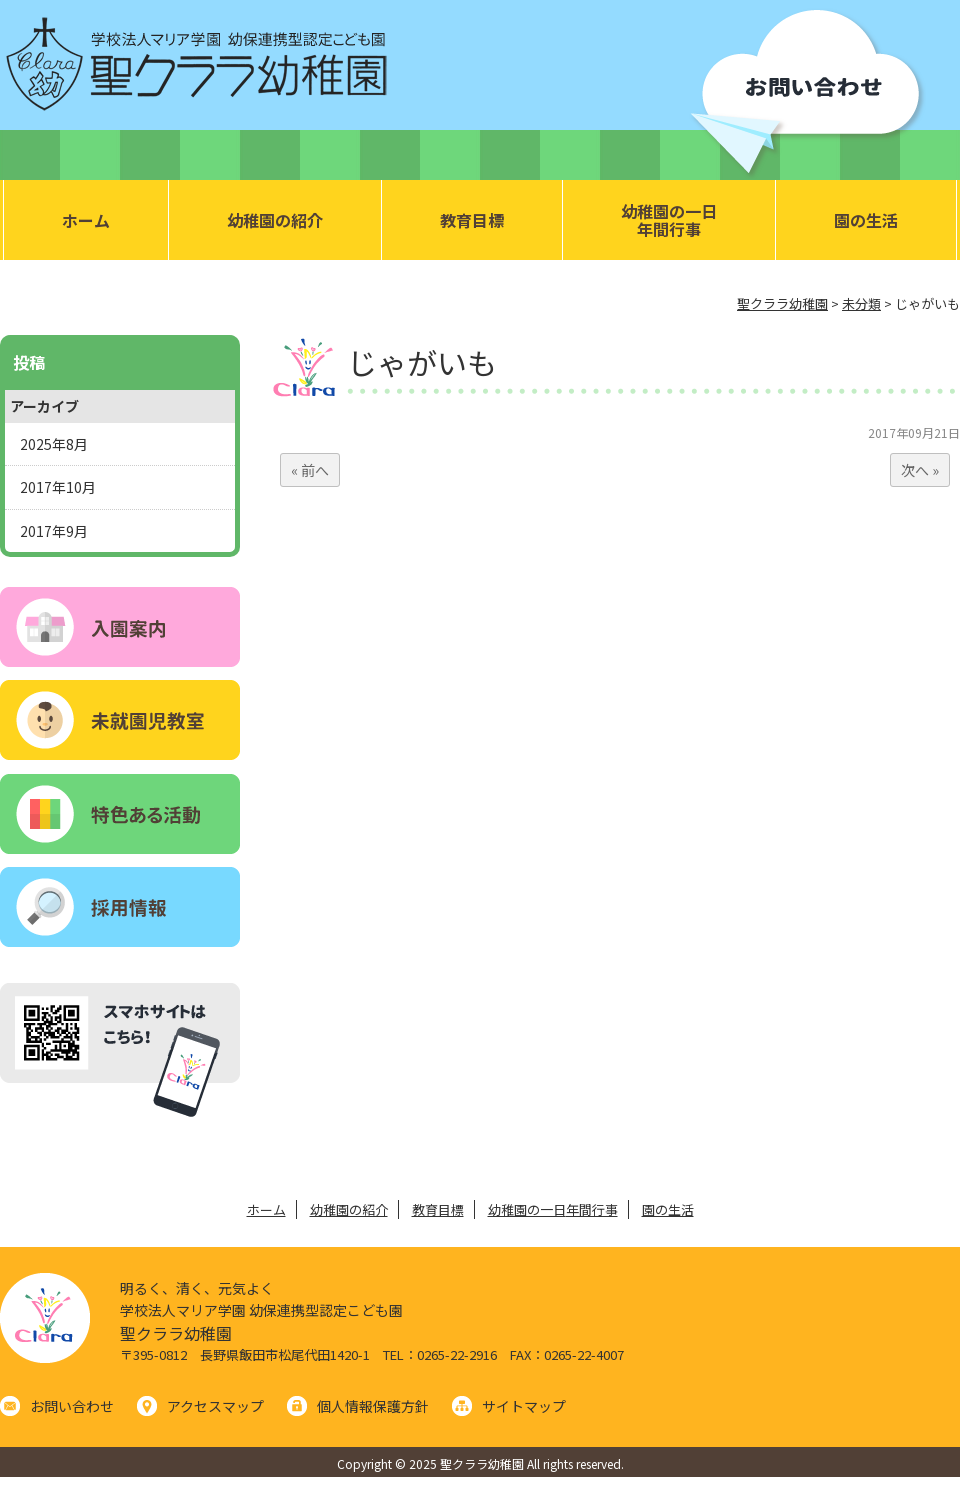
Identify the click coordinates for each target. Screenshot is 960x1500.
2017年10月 (58, 487)
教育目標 (472, 220)
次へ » (920, 470)
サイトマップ (524, 1406)
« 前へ (310, 470)
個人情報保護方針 (373, 1406)
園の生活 (866, 220)
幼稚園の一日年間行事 (669, 220)
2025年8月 (54, 444)
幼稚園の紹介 (275, 220)
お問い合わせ (72, 1406)
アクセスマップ (215, 1406)
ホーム (86, 220)
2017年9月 (54, 531)
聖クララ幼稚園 (176, 1333)
